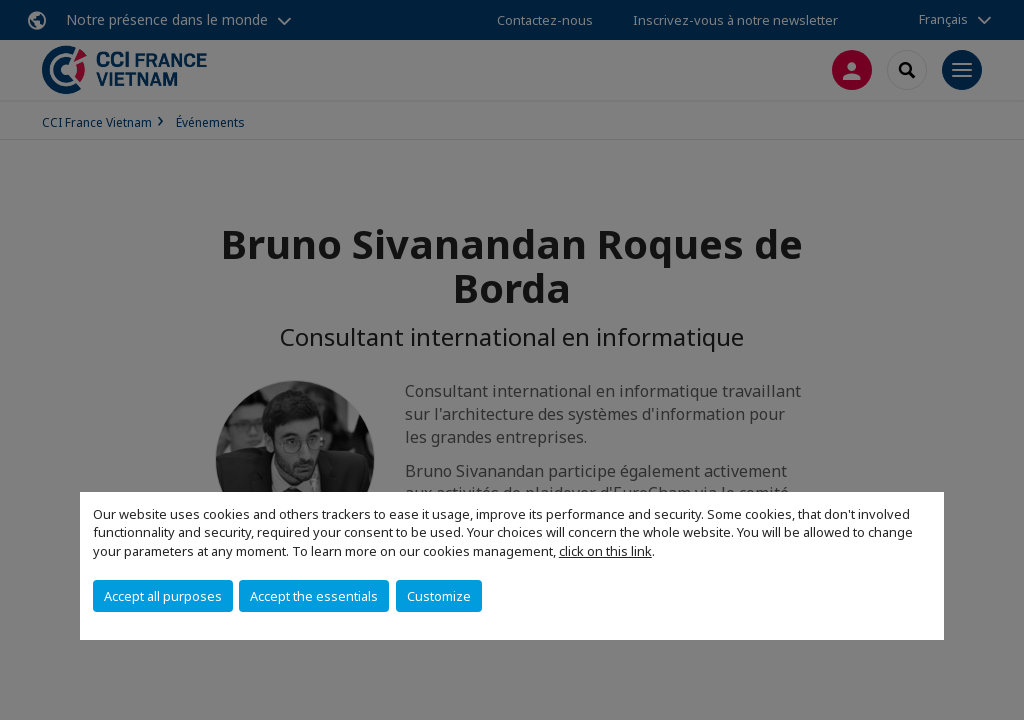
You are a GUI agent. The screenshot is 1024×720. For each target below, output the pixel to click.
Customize (439, 596)
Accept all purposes (163, 596)
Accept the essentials (314, 596)
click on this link (605, 551)
